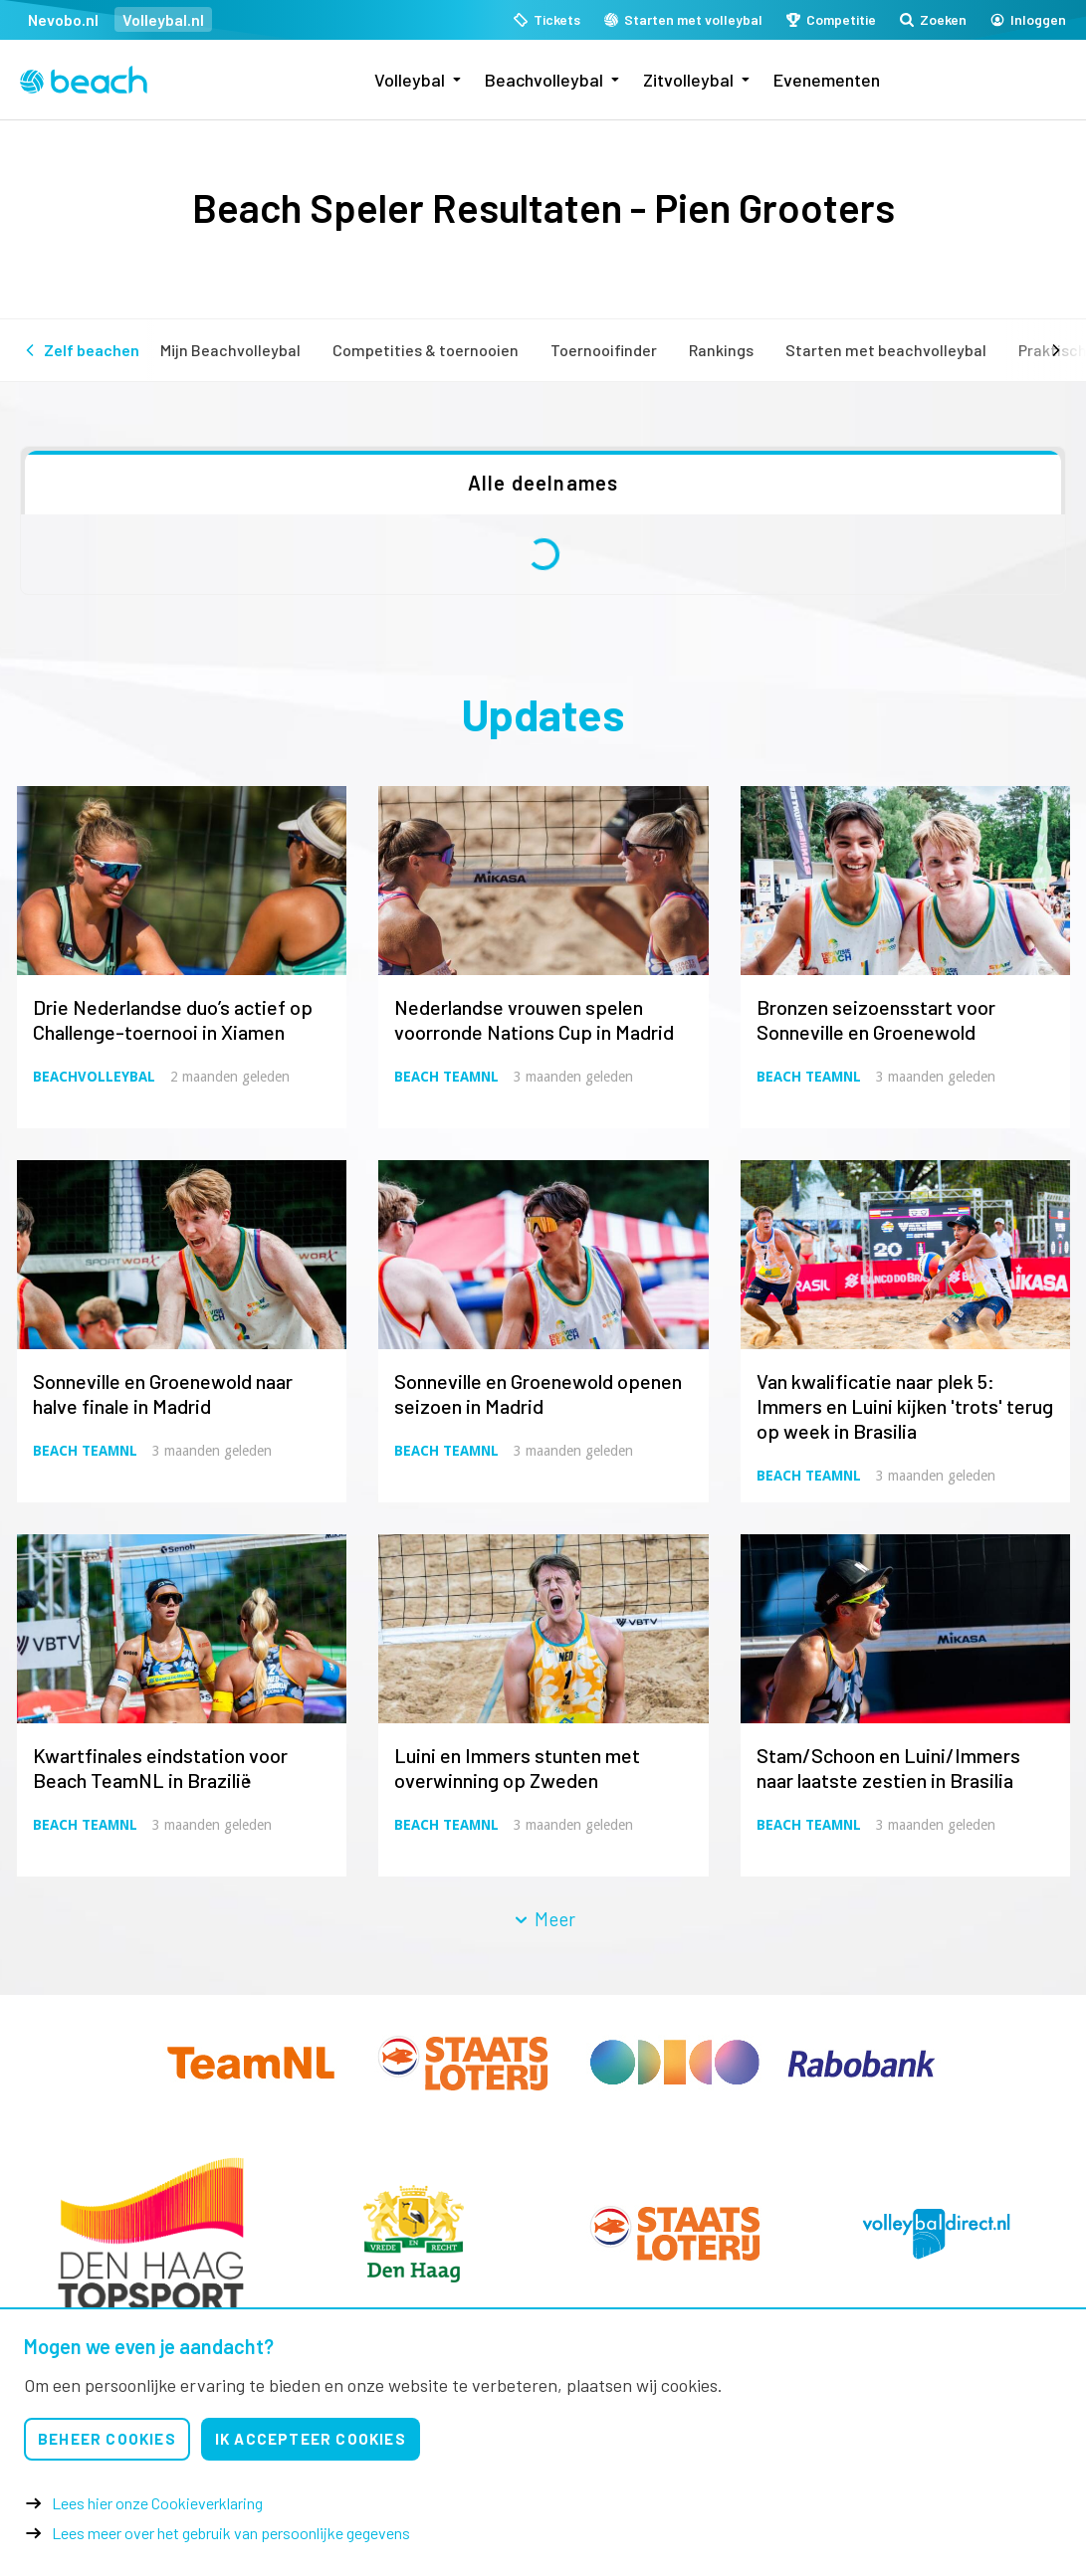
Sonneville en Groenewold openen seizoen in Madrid (538, 1393)
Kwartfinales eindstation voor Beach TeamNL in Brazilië (160, 1767)
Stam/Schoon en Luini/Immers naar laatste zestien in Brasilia (888, 1767)
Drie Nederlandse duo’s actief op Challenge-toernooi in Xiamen (173, 1019)
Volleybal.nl (163, 19)
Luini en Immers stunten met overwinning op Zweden (517, 1767)
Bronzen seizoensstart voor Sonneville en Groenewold (876, 1019)
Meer (543, 1918)
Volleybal (409, 80)
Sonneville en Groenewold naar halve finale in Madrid (163, 1393)
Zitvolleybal (688, 80)
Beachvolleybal (544, 80)
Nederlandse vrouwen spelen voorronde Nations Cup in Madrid (534, 1019)
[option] (151, 2233)
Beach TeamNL (446, 1077)
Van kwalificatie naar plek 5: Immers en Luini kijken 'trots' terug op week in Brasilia (905, 1406)
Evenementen (826, 80)
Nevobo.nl (63, 19)
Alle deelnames (543, 483)
